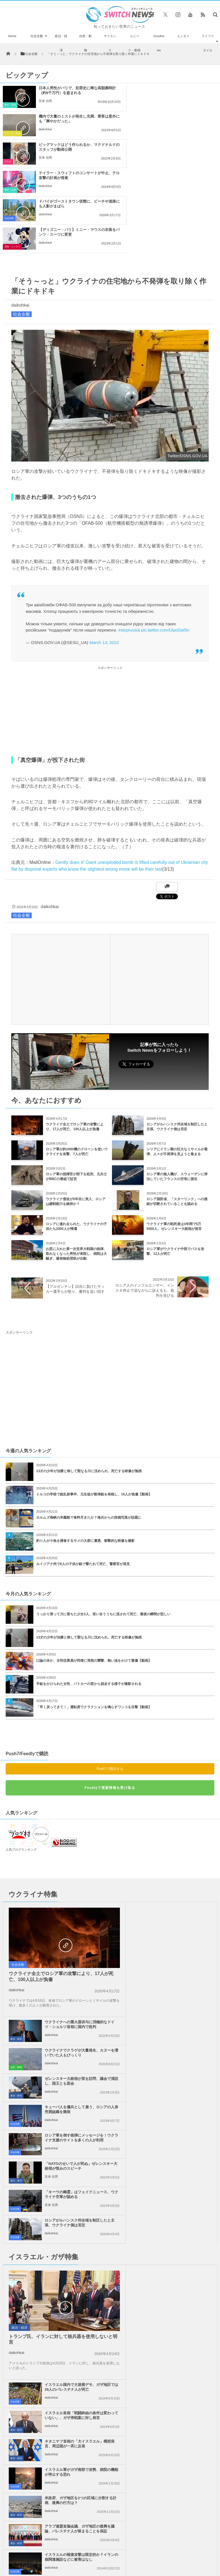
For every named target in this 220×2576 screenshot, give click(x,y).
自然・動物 (85, 43)
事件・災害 (10, 105)
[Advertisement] (110, 626)
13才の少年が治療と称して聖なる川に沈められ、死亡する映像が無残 (89, 1386)
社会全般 (37, 36)
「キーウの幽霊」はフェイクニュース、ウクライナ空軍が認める (74, 1966)
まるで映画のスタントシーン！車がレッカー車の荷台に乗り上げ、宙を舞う (34, 2293)
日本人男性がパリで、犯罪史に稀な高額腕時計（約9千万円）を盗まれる (70, 90)
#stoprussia (129, 545)
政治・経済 (61, 43)
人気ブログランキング (21, 1764)
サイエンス (110, 43)
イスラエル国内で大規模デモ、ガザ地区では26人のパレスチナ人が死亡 (181, 2015)
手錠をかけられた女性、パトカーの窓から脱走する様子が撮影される (88, 1599)
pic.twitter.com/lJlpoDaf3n (165, 545)
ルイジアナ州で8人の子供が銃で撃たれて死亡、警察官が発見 (83, 1479)
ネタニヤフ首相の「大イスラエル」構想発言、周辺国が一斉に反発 (181, 2072)
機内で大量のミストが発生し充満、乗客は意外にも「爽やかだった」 (183, 90)
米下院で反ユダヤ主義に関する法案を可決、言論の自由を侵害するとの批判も (181, 2160)
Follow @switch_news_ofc (175, 982)
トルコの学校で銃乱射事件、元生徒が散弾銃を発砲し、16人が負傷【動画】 (94, 1409)
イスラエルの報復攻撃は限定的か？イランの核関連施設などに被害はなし (74, 2160)
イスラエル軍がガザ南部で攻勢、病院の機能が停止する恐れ (181, 2100)
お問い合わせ (142, 2394)
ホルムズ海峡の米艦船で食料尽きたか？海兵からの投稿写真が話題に (88, 1432)
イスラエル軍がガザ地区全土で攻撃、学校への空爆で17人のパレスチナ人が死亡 (34, 2229)
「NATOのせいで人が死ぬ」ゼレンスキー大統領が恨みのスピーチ (181, 1937)
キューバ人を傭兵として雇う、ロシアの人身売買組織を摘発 (181, 1909)
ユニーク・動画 (134, 43)
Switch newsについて (38, 2394)
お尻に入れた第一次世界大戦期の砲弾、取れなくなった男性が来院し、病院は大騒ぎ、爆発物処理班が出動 (76, 1169)
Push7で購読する (110, 1684)
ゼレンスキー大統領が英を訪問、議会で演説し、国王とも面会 (181, 1881)
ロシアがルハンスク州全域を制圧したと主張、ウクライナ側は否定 (181, 1966)
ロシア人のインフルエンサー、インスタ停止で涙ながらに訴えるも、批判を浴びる (144, 1205)
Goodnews (158, 43)
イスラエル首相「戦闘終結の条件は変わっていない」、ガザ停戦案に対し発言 (181, 2046)
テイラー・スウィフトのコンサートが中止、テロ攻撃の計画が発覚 (183, 118)
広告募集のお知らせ (110, 2399)
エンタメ (183, 36)
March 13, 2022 (104, 557)
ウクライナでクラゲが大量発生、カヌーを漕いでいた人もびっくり (181, 1852)
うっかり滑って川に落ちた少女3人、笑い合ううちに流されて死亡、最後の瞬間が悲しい (103, 1529)
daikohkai (158, 101)
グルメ (8, 133)
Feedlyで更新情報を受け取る (110, 1703)
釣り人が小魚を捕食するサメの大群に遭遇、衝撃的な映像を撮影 (85, 1456)
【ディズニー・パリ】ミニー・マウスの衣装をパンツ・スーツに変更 (183, 147)
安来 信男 (45, 101)
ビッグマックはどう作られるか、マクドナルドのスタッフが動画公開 (70, 118)
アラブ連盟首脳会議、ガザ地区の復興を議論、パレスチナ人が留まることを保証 (181, 2131)
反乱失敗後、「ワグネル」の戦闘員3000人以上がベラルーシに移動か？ (34, 2326)
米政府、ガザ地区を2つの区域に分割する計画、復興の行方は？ (73, 2128)
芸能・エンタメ (125, 161)
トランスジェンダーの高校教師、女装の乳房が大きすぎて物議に (34, 2358)
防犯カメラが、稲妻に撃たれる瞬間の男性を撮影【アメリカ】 (34, 2261)
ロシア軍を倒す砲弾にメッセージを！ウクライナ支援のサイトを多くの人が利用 (74, 1940)
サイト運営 (72, 2394)
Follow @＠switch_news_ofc (110, 2231)
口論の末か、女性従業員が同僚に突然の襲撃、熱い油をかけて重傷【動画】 (94, 1576)
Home (12, 36)
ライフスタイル (208, 43)
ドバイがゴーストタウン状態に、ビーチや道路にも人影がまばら (70, 147)
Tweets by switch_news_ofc (110, 2214)
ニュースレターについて (179, 2394)
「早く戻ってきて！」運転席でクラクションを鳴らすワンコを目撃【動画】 (94, 1622)
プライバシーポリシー (106, 2394)
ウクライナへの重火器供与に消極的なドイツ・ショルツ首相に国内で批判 (181, 1827)
